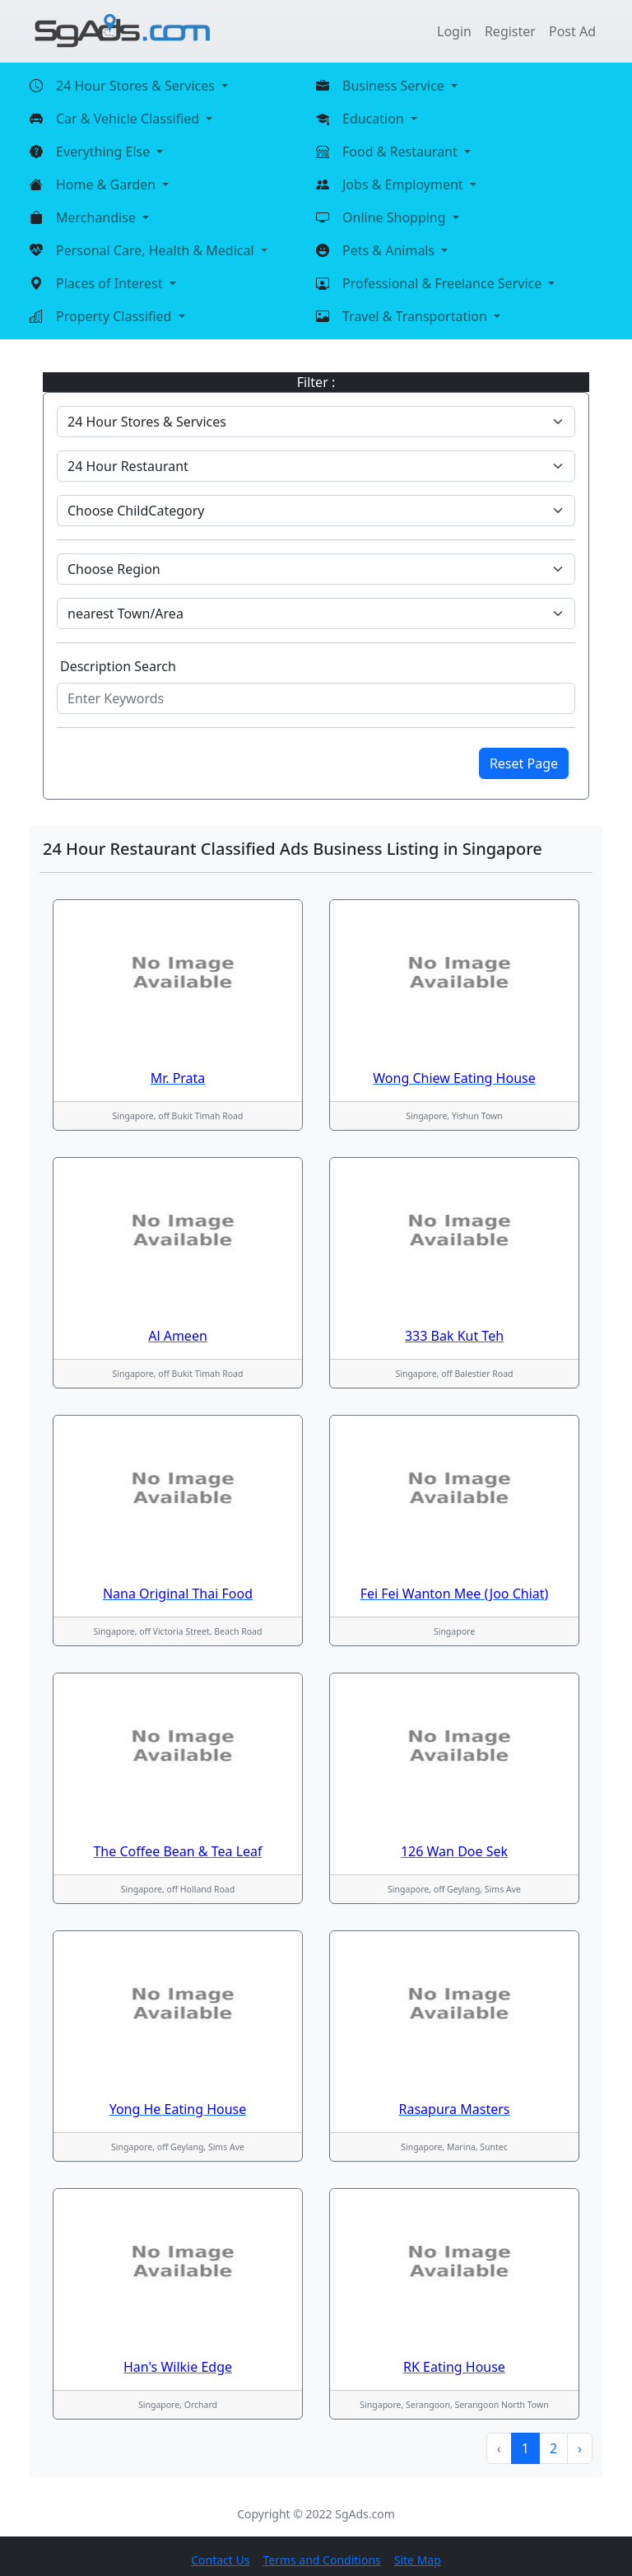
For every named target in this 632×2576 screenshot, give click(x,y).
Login (454, 31)
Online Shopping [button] (395, 217)
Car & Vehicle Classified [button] (129, 119)
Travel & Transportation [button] (416, 316)
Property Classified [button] (115, 316)
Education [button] (374, 119)
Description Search (118, 666)
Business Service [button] (395, 86)
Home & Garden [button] (107, 184)
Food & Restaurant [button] (401, 151)
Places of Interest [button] (111, 283)
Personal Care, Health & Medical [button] (157, 250)
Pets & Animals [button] (390, 250)
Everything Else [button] (104, 151)
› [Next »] (580, 2448)
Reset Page (524, 763)
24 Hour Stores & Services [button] (137, 86)
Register (510, 31)
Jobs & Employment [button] (404, 184)
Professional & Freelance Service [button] (443, 283)
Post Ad (572, 31)
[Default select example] (316, 421)
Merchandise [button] (97, 217)
